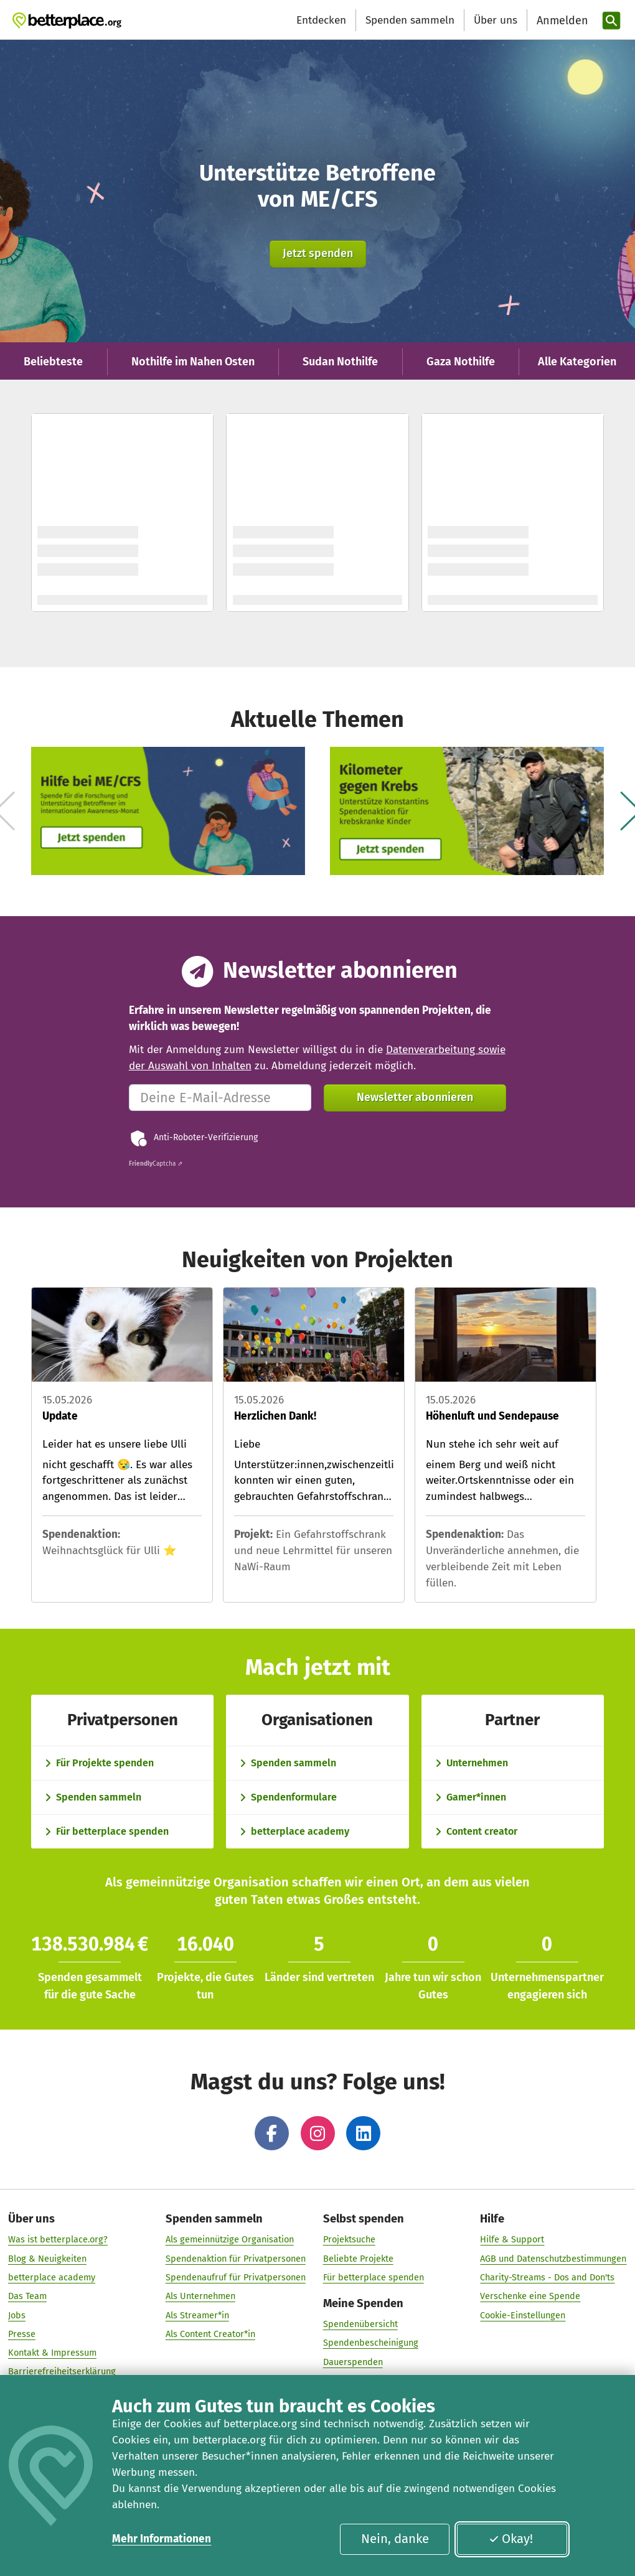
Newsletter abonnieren (415, 1097)
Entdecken (321, 20)
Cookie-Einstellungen (522, 2318)
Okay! (511, 2538)
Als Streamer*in (197, 2318)
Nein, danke (395, 2538)
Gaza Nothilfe (460, 361)
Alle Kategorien (577, 361)
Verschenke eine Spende (530, 2299)
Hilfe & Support (512, 2243)
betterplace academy (51, 2281)
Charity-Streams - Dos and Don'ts (547, 2281)
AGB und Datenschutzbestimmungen (553, 2261)
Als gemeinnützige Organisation (230, 2243)
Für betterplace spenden (373, 2281)
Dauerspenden (353, 2365)
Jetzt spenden (318, 253)
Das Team (27, 2299)
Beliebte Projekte (358, 2261)
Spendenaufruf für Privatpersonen (236, 2281)
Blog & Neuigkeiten (47, 2261)
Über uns (495, 20)
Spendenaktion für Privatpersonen (236, 2261)
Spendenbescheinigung (370, 2346)
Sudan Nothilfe (340, 361)
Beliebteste (53, 361)
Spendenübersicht (360, 2327)
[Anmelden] (561, 21)
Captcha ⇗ (155, 1164)
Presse (21, 2337)
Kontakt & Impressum (52, 2356)
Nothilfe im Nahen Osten (193, 361)
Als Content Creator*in (210, 2337)
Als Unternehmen (200, 2299)
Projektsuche (349, 2243)
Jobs (17, 2318)
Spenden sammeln (409, 20)
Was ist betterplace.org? (58, 2243)
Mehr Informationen (161, 2539)
